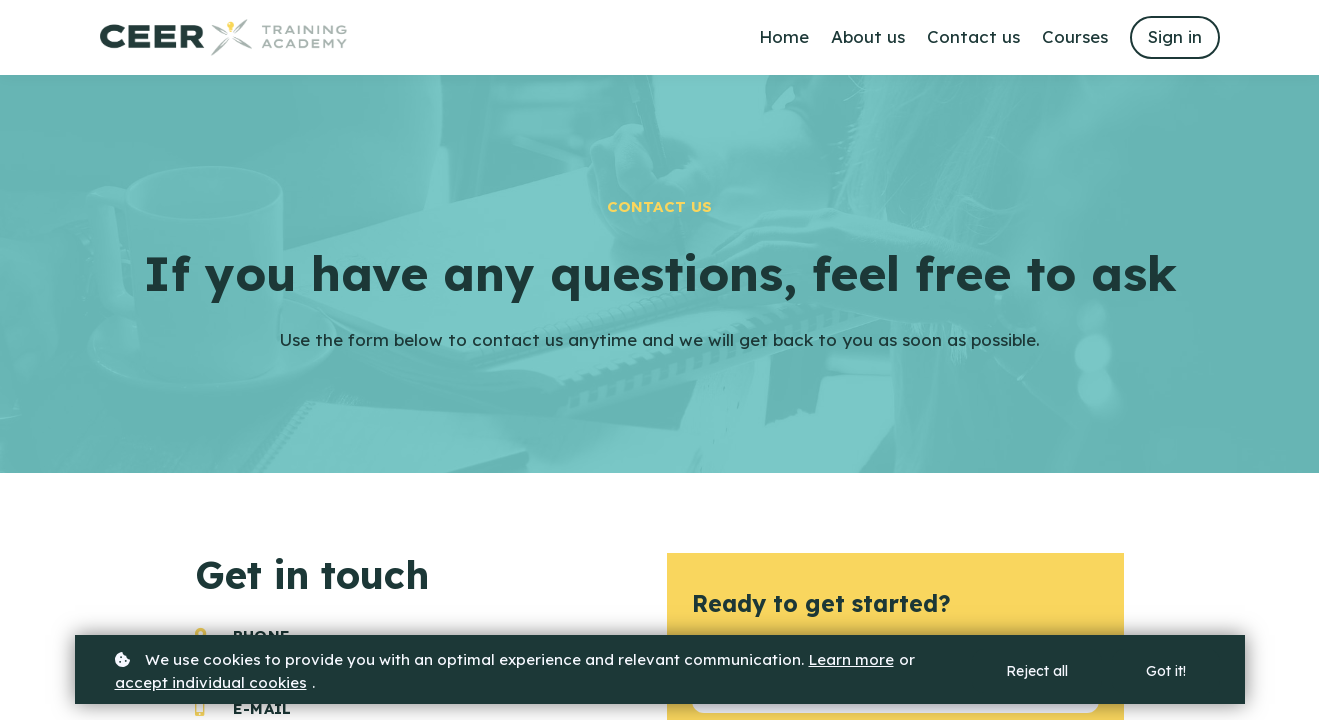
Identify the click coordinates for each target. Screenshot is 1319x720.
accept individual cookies (211, 682)
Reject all (1037, 671)
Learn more (851, 659)
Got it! (1166, 671)
